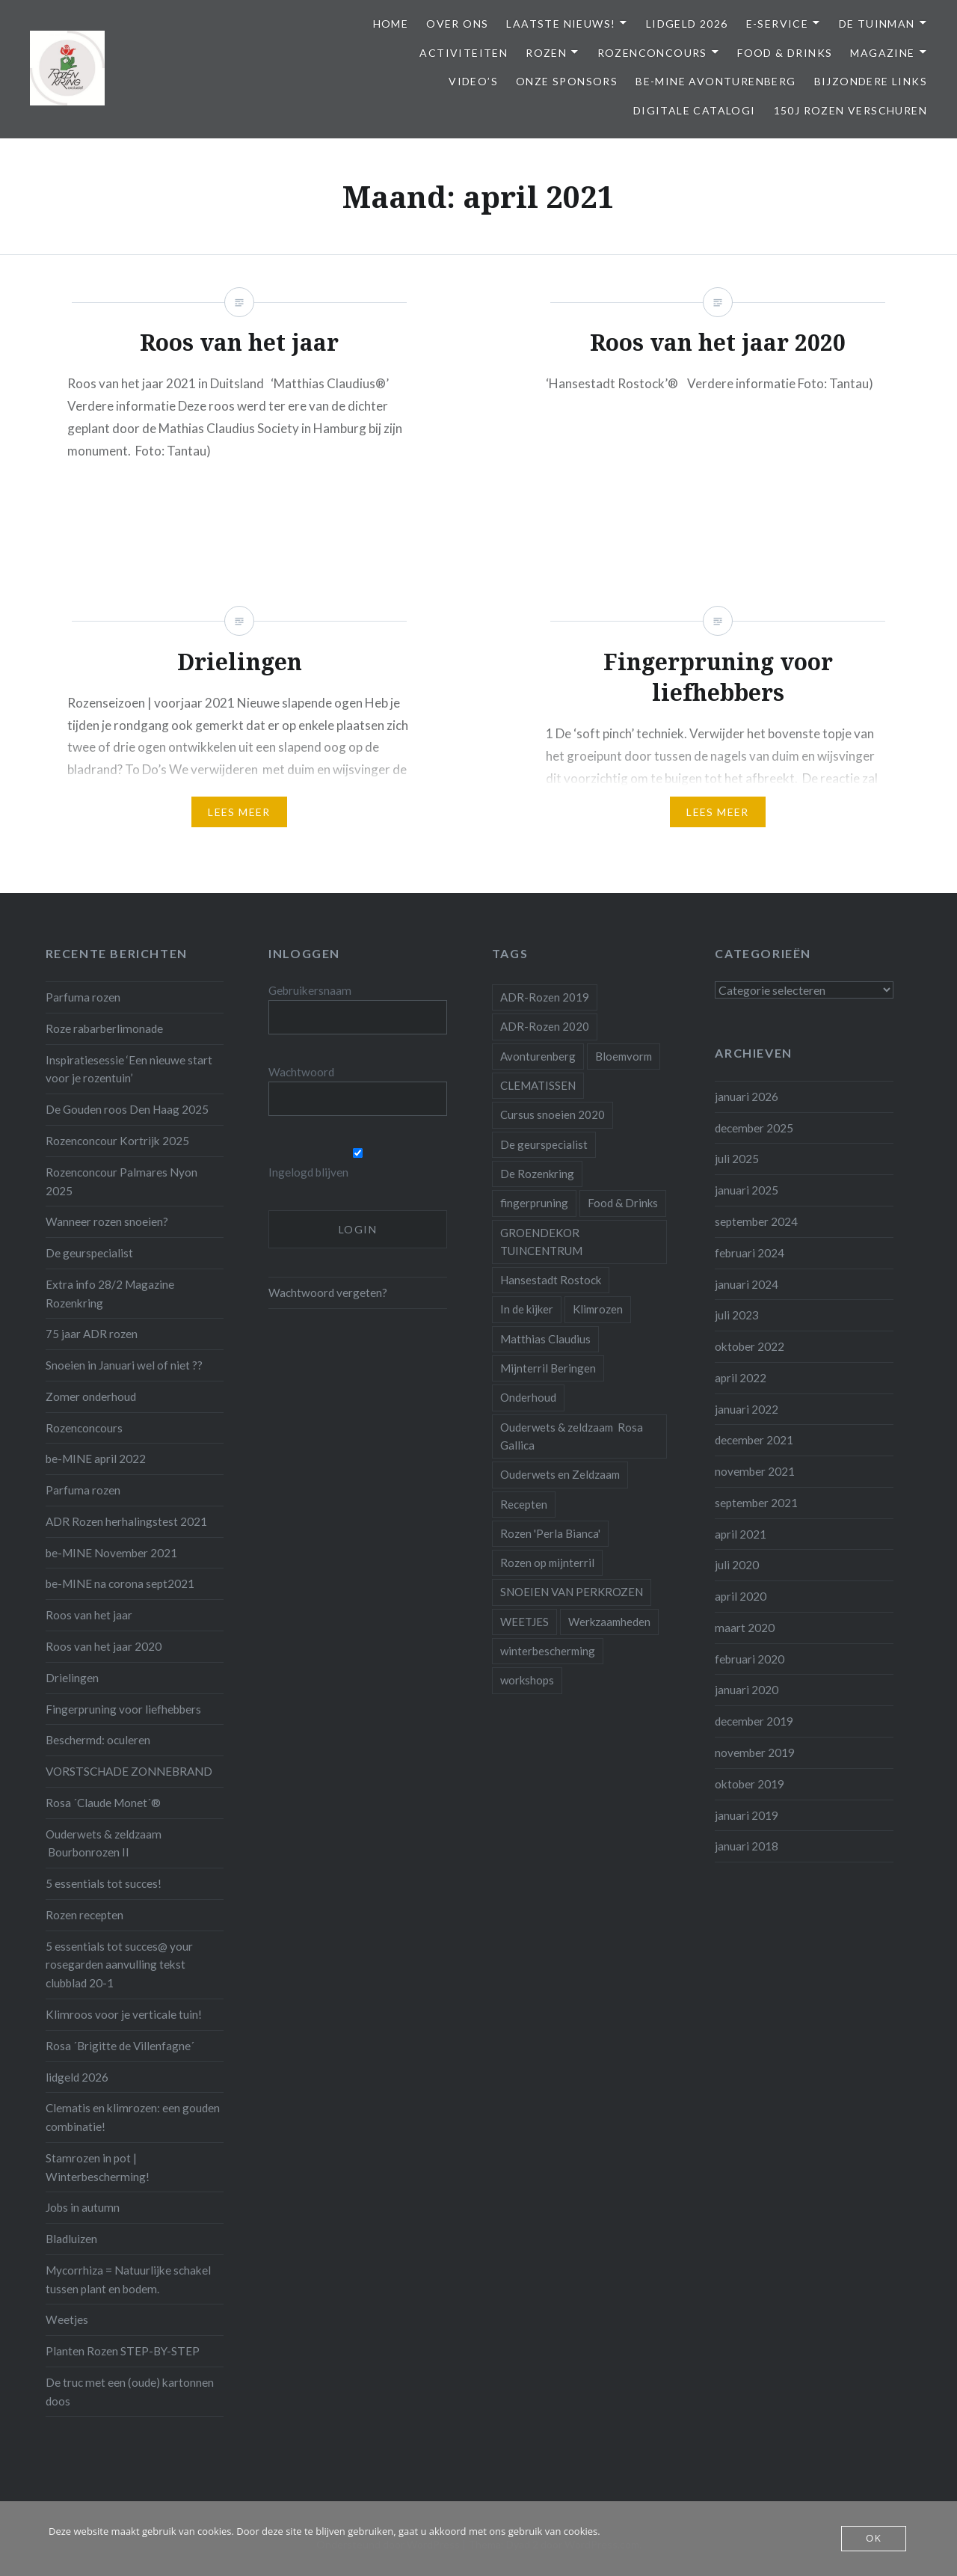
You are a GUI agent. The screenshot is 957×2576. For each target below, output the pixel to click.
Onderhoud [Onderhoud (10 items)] (528, 1397)
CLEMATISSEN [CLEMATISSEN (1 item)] (538, 1085)
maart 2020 (745, 1627)
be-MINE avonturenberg (716, 81)
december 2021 (754, 1440)
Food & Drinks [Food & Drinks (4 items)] (623, 1202)
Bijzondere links (870, 81)
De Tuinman (877, 23)
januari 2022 (746, 1409)
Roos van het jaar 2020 (103, 1646)
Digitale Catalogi (694, 110)
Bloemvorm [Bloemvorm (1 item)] (623, 1056)
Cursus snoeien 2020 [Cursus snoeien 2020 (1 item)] (552, 1114)
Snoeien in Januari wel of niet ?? (124, 1365)
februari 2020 (749, 1659)
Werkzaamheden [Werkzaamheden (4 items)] (609, 1621)
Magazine (882, 52)
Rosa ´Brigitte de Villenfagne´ (120, 2045)
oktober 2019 (749, 1784)
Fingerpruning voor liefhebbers (123, 1709)
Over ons (457, 23)
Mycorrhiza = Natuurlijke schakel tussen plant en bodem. (128, 2279)
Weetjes (67, 2319)
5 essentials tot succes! (103, 1883)
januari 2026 (746, 1096)
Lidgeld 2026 (687, 23)
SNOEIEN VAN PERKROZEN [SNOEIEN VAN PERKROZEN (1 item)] (571, 1591)
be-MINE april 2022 (96, 1458)
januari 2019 (746, 1815)
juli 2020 (737, 1564)
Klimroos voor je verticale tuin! (124, 2014)
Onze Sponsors (567, 81)
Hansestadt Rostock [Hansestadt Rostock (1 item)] (550, 1280)
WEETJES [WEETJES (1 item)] (524, 1621)
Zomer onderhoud (91, 1396)
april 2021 (740, 1534)
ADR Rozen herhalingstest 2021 (126, 1521)
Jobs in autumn (83, 2207)
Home (391, 23)
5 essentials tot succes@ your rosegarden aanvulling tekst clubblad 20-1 (119, 1964)
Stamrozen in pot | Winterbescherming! (98, 2167)
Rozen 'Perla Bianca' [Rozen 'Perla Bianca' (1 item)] (550, 1533)
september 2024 (756, 1221)
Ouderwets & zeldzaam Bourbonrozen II (103, 1843)
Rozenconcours (652, 52)
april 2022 (740, 1377)
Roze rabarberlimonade (104, 1028)
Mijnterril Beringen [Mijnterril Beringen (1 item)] (548, 1368)
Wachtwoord (301, 1072)
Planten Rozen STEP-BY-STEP (123, 2351)
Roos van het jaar (89, 1615)
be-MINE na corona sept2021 (120, 1583)
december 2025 (754, 1128)
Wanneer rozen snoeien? (107, 1221)
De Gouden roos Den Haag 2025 (127, 1109)
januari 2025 (746, 1190)
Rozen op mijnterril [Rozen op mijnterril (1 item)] (547, 1562)
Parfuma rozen (83, 997)
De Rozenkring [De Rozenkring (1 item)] (537, 1173)
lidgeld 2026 (77, 2077)
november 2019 (755, 1752)
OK (873, 2538)
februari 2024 (749, 1253)
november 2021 (755, 1471)
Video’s (473, 81)
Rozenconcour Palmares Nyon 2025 (121, 1181)
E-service (777, 23)
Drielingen (72, 1677)
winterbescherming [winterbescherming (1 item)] (547, 1650)
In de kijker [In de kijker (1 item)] (526, 1309)
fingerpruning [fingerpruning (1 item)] (534, 1202)
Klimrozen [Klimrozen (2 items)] (598, 1309)
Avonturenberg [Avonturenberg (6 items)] (538, 1056)
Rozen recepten (84, 1915)
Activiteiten (463, 52)
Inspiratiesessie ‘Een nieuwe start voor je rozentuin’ (129, 1069)
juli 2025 (737, 1158)
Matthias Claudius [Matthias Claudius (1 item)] (545, 1339)
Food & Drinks (784, 52)
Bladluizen (71, 2238)
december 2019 (754, 1721)
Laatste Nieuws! (560, 23)
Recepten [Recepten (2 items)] (523, 1504)
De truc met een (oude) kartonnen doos (130, 2392)
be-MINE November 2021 (111, 1553)
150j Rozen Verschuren (850, 110)
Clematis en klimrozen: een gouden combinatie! (133, 2117)
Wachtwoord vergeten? (327, 1292)
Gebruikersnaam (309, 990)
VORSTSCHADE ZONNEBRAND (129, 1771)
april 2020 (740, 1596)
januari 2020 (746, 1689)
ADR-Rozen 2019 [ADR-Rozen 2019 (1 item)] (544, 997)
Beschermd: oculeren (98, 1740)
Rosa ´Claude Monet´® (103, 1802)
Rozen (546, 52)
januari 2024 (746, 1284)
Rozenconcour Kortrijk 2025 (117, 1140)
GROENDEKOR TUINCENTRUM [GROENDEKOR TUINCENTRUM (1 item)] (541, 1241)
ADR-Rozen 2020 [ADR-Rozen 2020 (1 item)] (544, 1026)
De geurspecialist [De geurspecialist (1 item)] (544, 1144)
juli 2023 (737, 1315)
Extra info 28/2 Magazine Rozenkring (110, 1294)
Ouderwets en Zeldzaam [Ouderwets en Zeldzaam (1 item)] (560, 1474)
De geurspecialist (89, 1253)
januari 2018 (746, 1846)
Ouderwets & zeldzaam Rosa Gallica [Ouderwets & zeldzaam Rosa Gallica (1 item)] (571, 1436)
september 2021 (756, 1502)
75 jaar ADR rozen (92, 1333)
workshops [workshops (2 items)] (527, 1680)
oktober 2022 (749, 1346)
